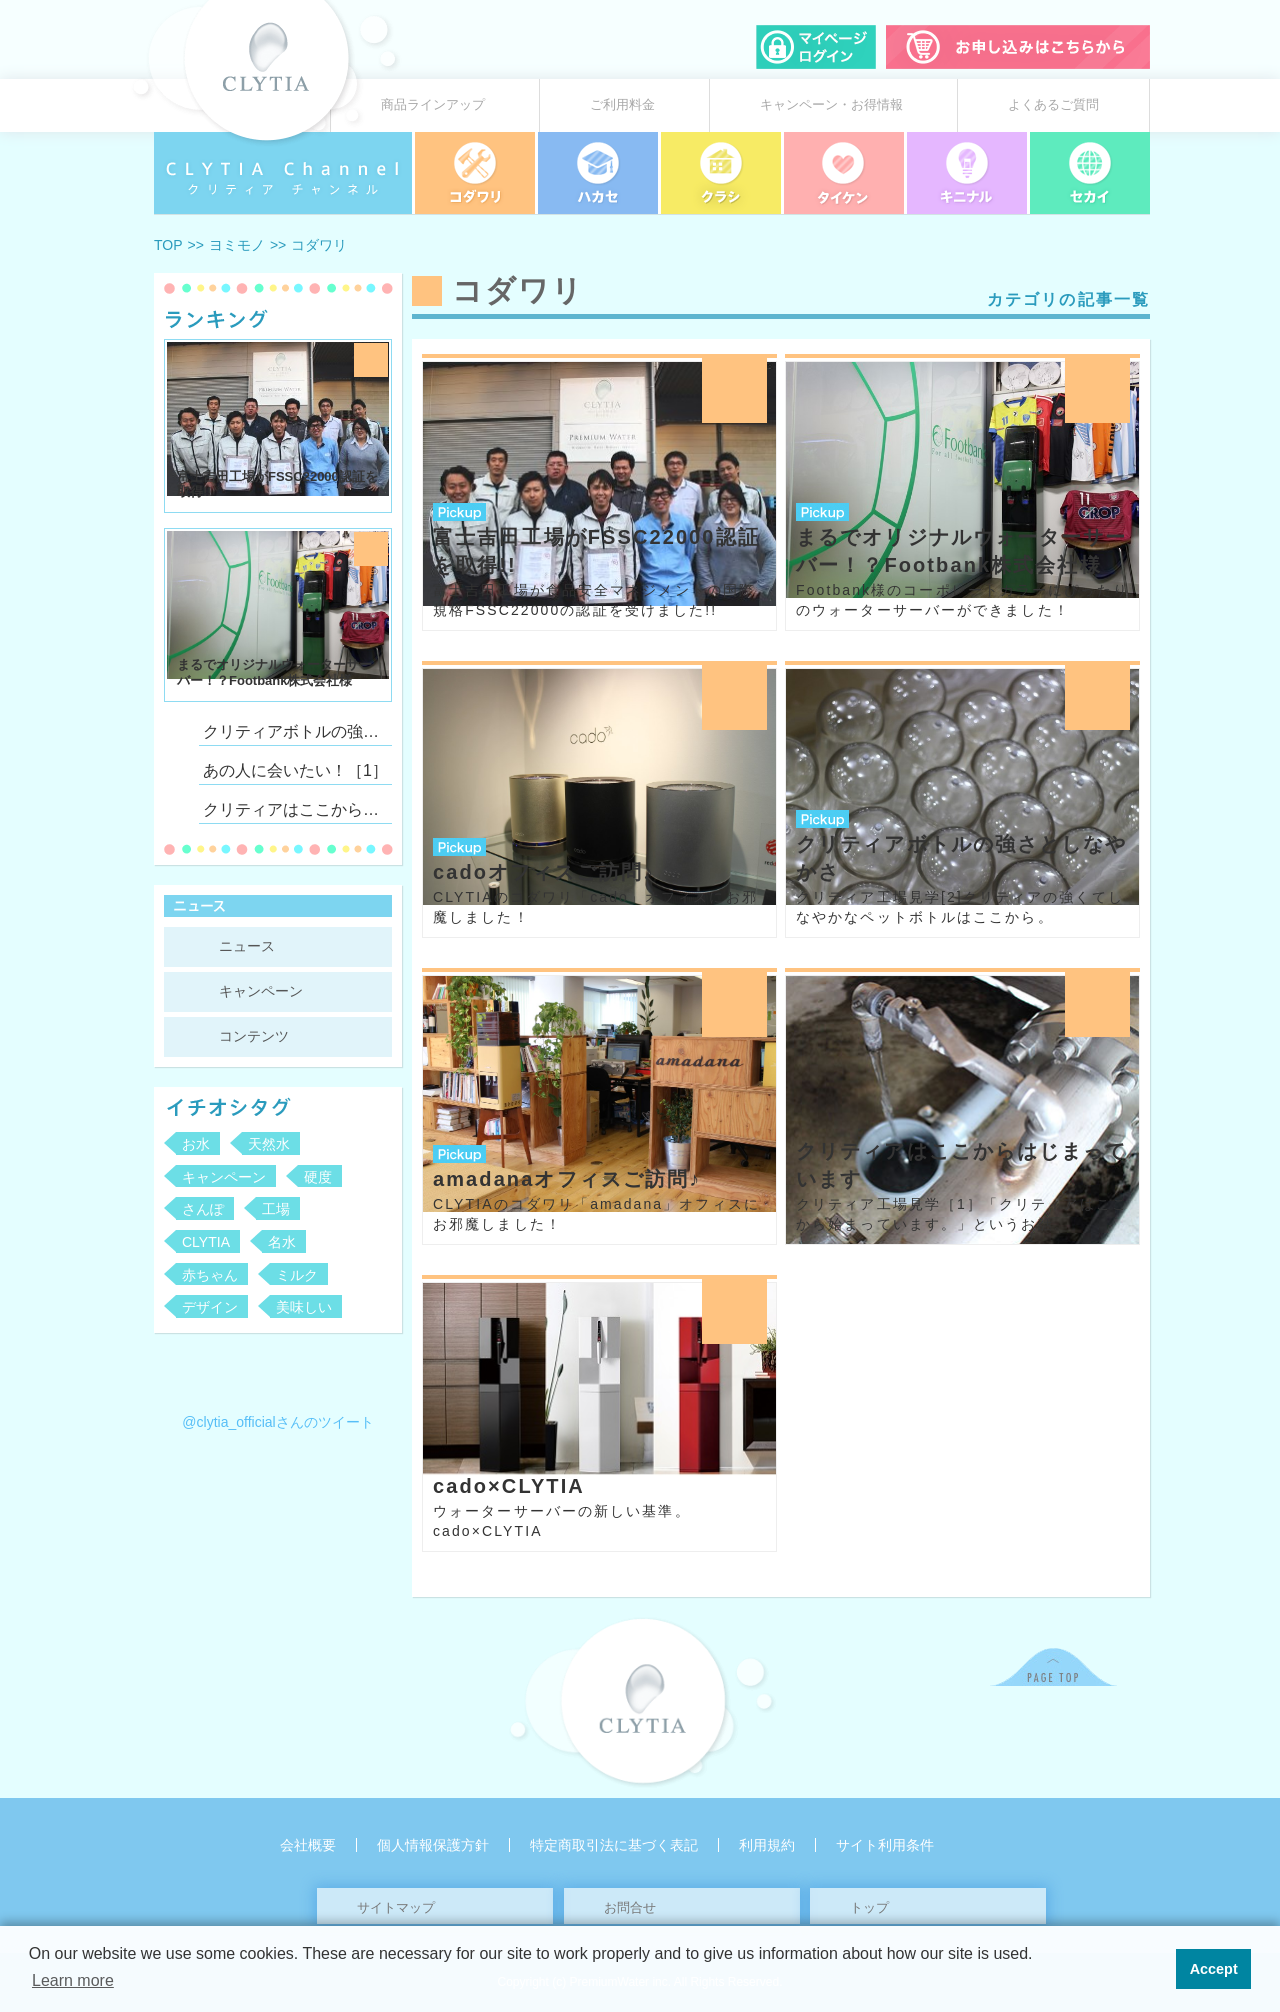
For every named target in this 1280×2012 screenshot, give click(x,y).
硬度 (318, 1177)
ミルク (297, 1275)
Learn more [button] (73, 1980)
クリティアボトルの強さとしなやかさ (295, 731)
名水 (282, 1242)
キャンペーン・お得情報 (831, 105)
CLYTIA (206, 1242)
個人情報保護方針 (433, 1845)
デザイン (210, 1307)
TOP (168, 245)
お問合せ (630, 1907)
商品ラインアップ (433, 105)
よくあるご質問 (1053, 105)
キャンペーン (261, 991)
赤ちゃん (210, 1275)
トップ (869, 1907)
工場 (276, 1209)
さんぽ (203, 1209)
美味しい (304, 1307)
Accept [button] (1214, 1969)
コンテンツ (254, 1036)
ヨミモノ (237, 245)
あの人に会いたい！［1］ (295, 770)
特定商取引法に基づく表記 (614, 1845)
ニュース (247, 946)
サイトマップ (396, 1907)
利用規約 (767, 1845)
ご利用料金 (622, 105)
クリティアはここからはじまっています (295, 809)
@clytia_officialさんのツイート (277, 1422)
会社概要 (308, 1845)
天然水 (269, 1144)
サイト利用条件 (885, 1845)
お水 (196, 1144)
